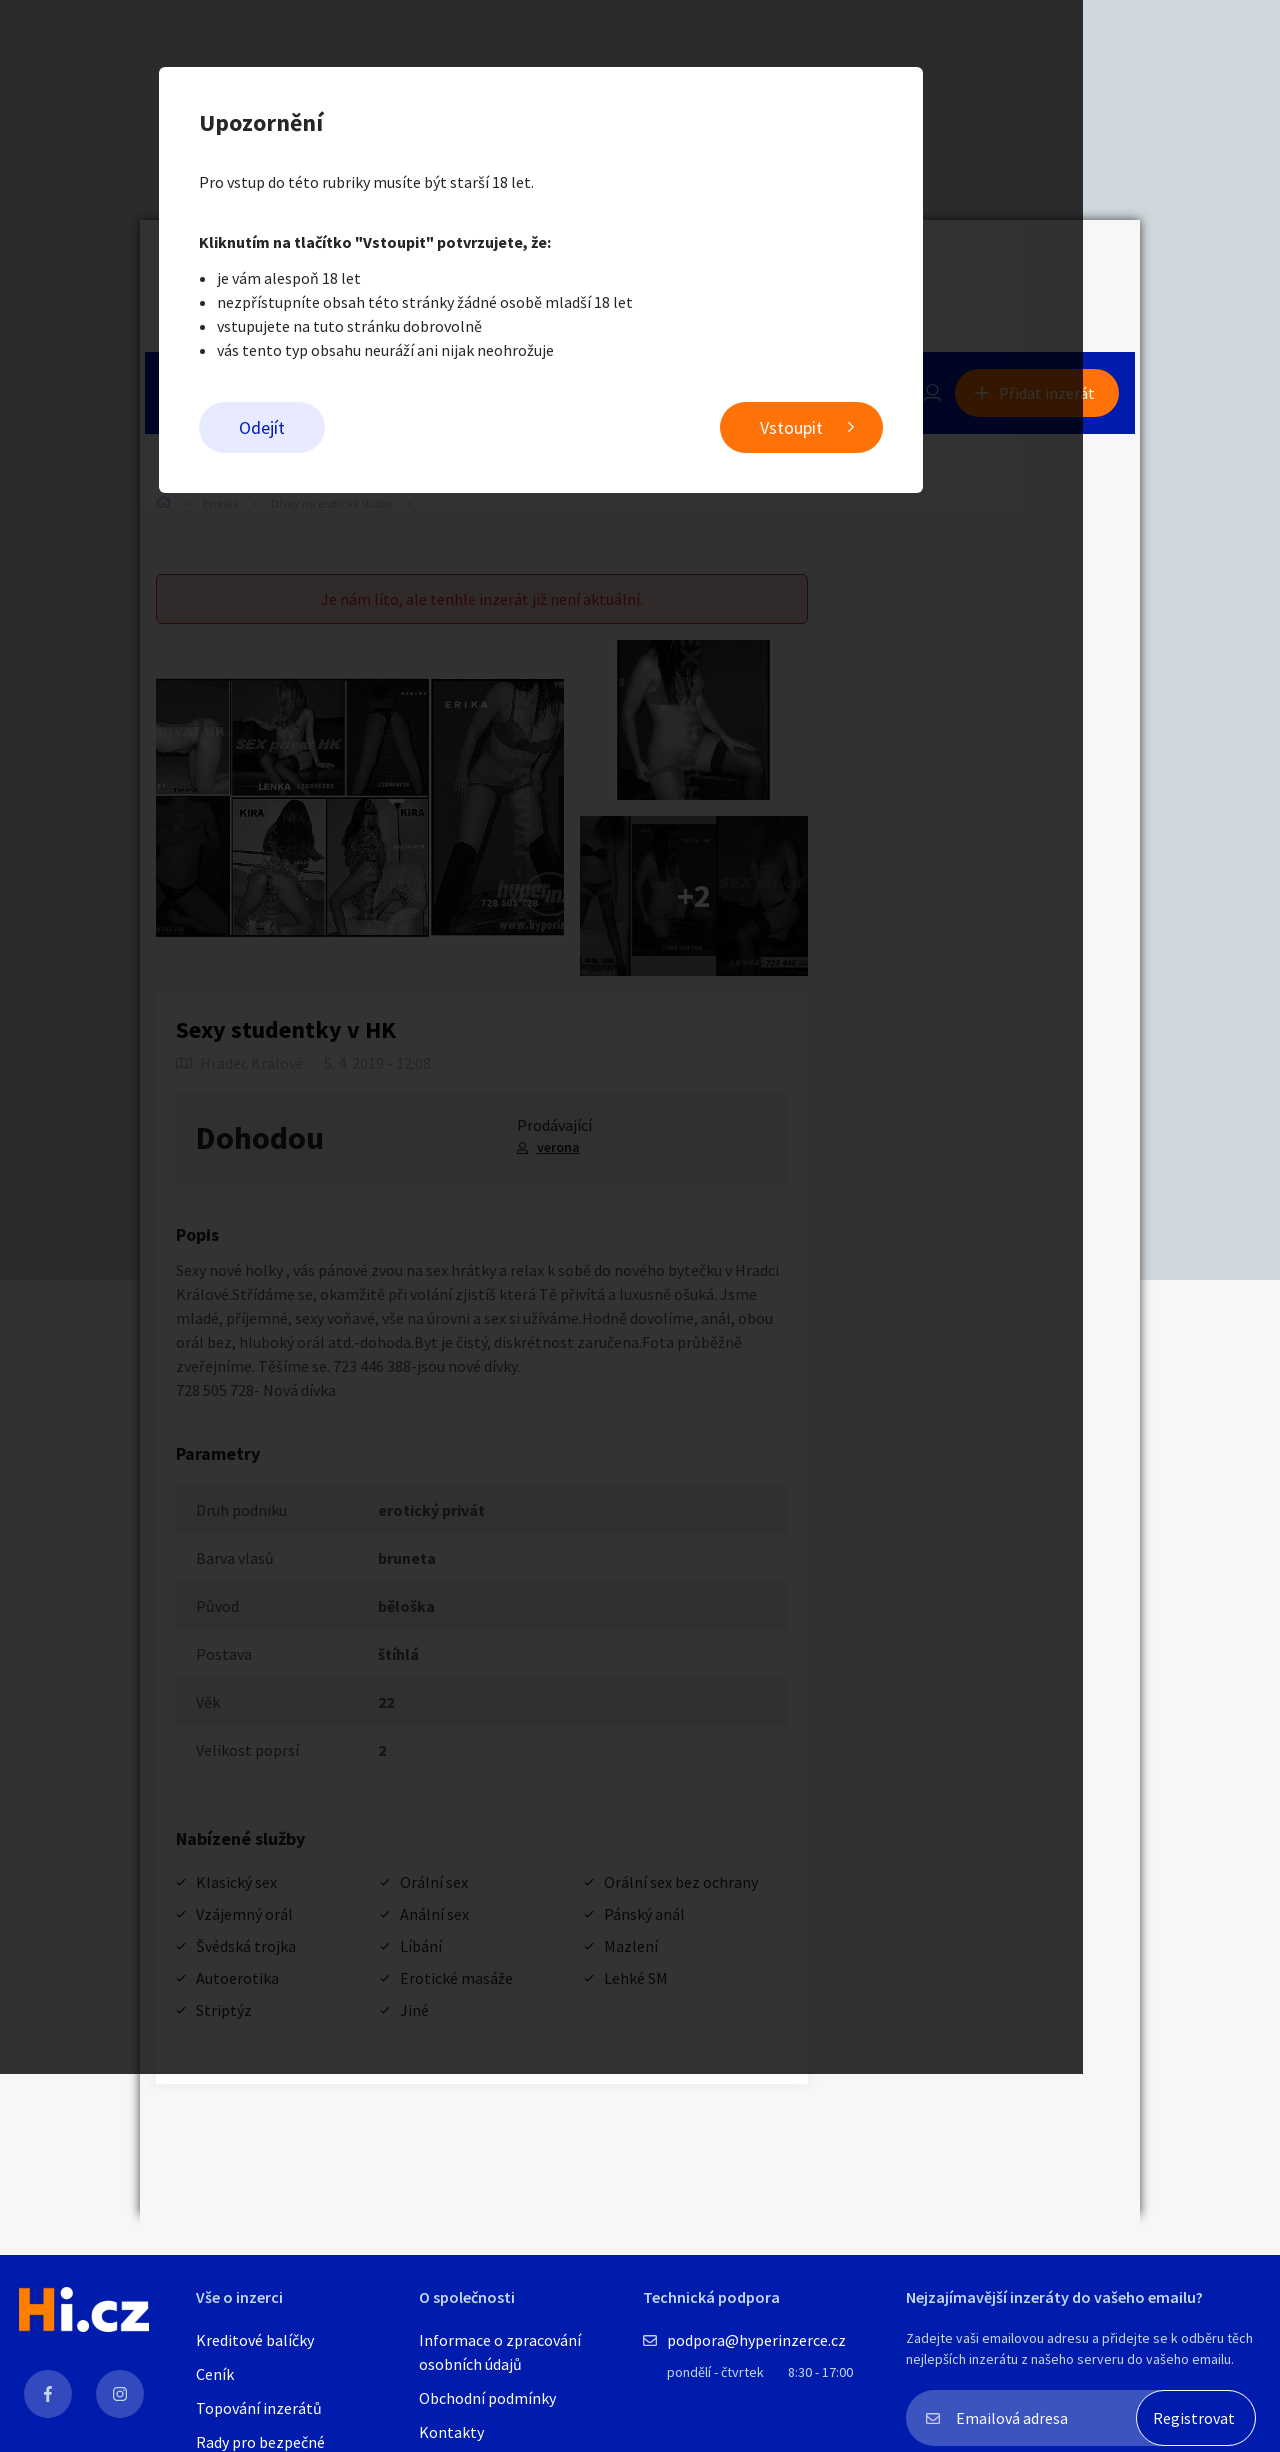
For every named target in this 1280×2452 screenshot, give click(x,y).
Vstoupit (890, 430)
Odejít (361, 430)
